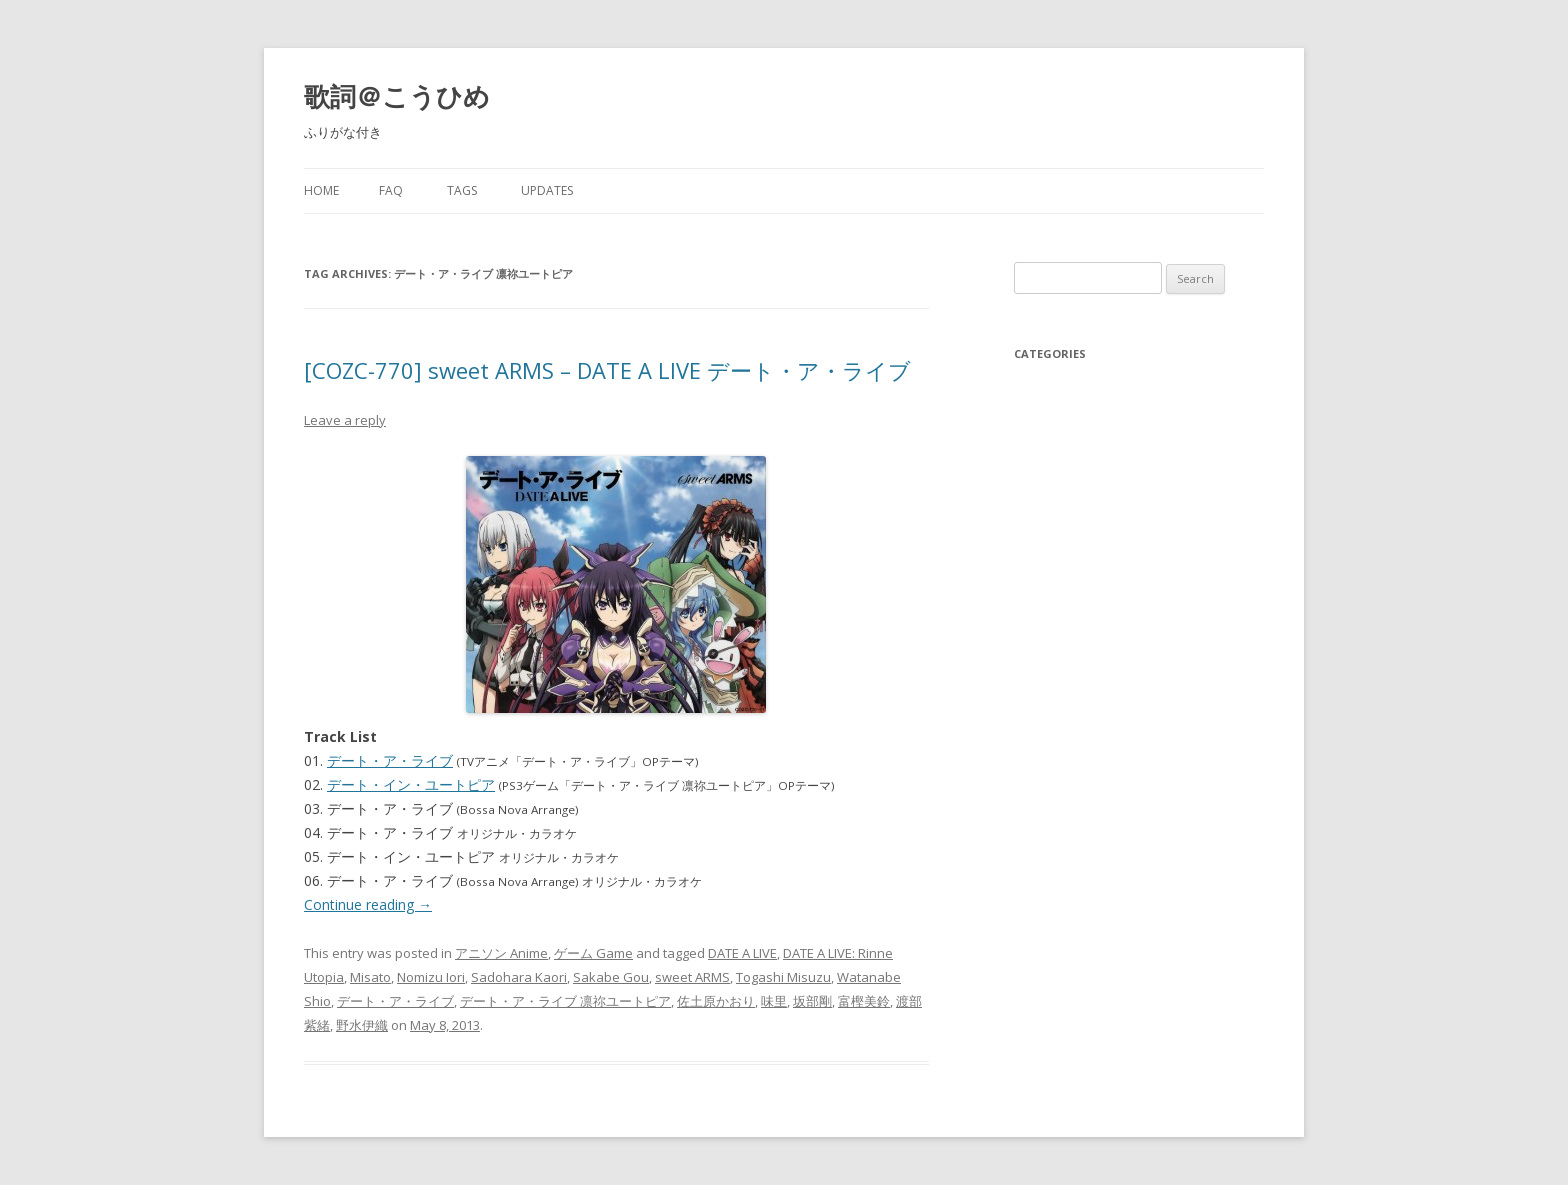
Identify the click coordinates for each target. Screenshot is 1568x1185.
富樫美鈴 (864, 1001)
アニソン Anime (501, 953)
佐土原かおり (716, 1001)
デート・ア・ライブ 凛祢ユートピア (565, 1001)
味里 (774, 1001)
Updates (547, 190)
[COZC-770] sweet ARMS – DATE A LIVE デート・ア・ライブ (607, 370)
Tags (462, 190)
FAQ (391, 190)
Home (321, 190)
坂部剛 (812, 1001)
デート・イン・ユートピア (411, 784)
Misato (370, 977)
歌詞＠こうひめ (397, 96)
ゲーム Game (593, 953)
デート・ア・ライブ (390, 760)
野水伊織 (362, 1025)
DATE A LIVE (742, 953)
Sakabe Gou (611, 977)
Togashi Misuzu (783, 977)
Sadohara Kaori (519, 977)
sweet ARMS (692, 977)
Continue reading (368, 904)
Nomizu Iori (431, 977)
